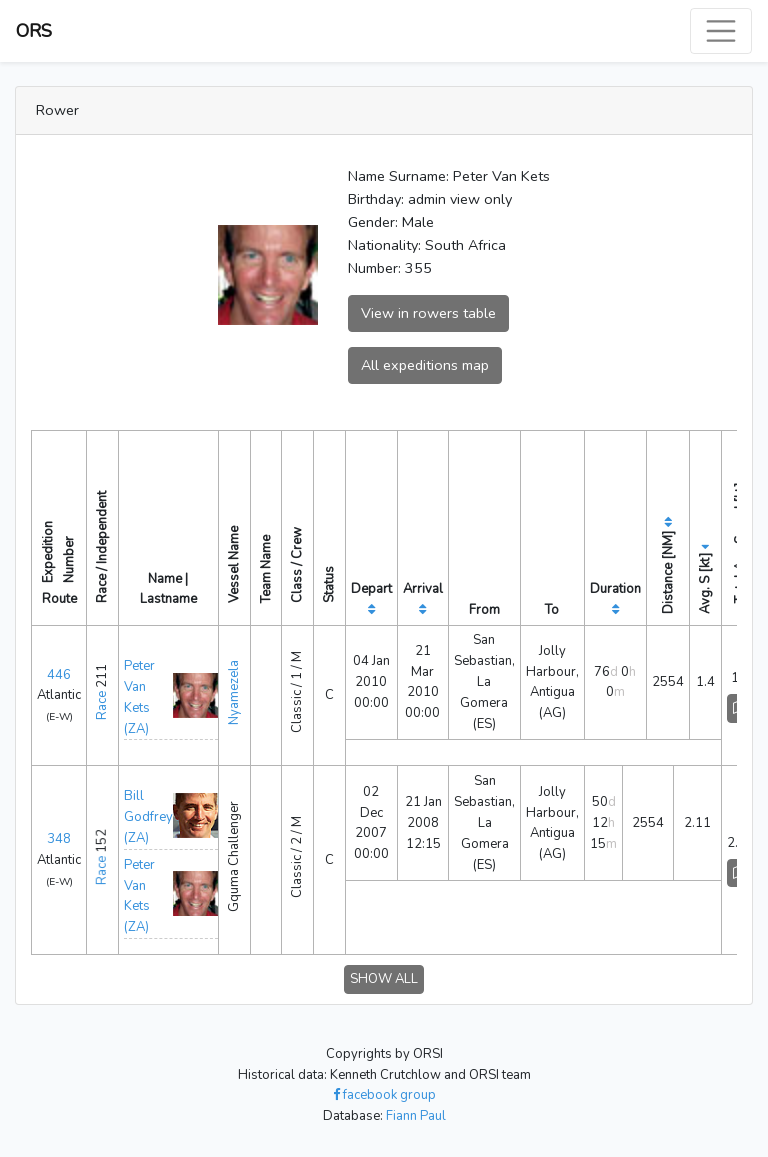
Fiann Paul (416, 1116)
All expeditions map (425, 365)
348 (59, 839)
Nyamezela (234, 692)
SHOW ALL (384, 979)
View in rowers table (428, 313)
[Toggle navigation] (721, 31)
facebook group (384, 1095)
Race (102, 705)
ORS (34, 31)
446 (59, 675)
